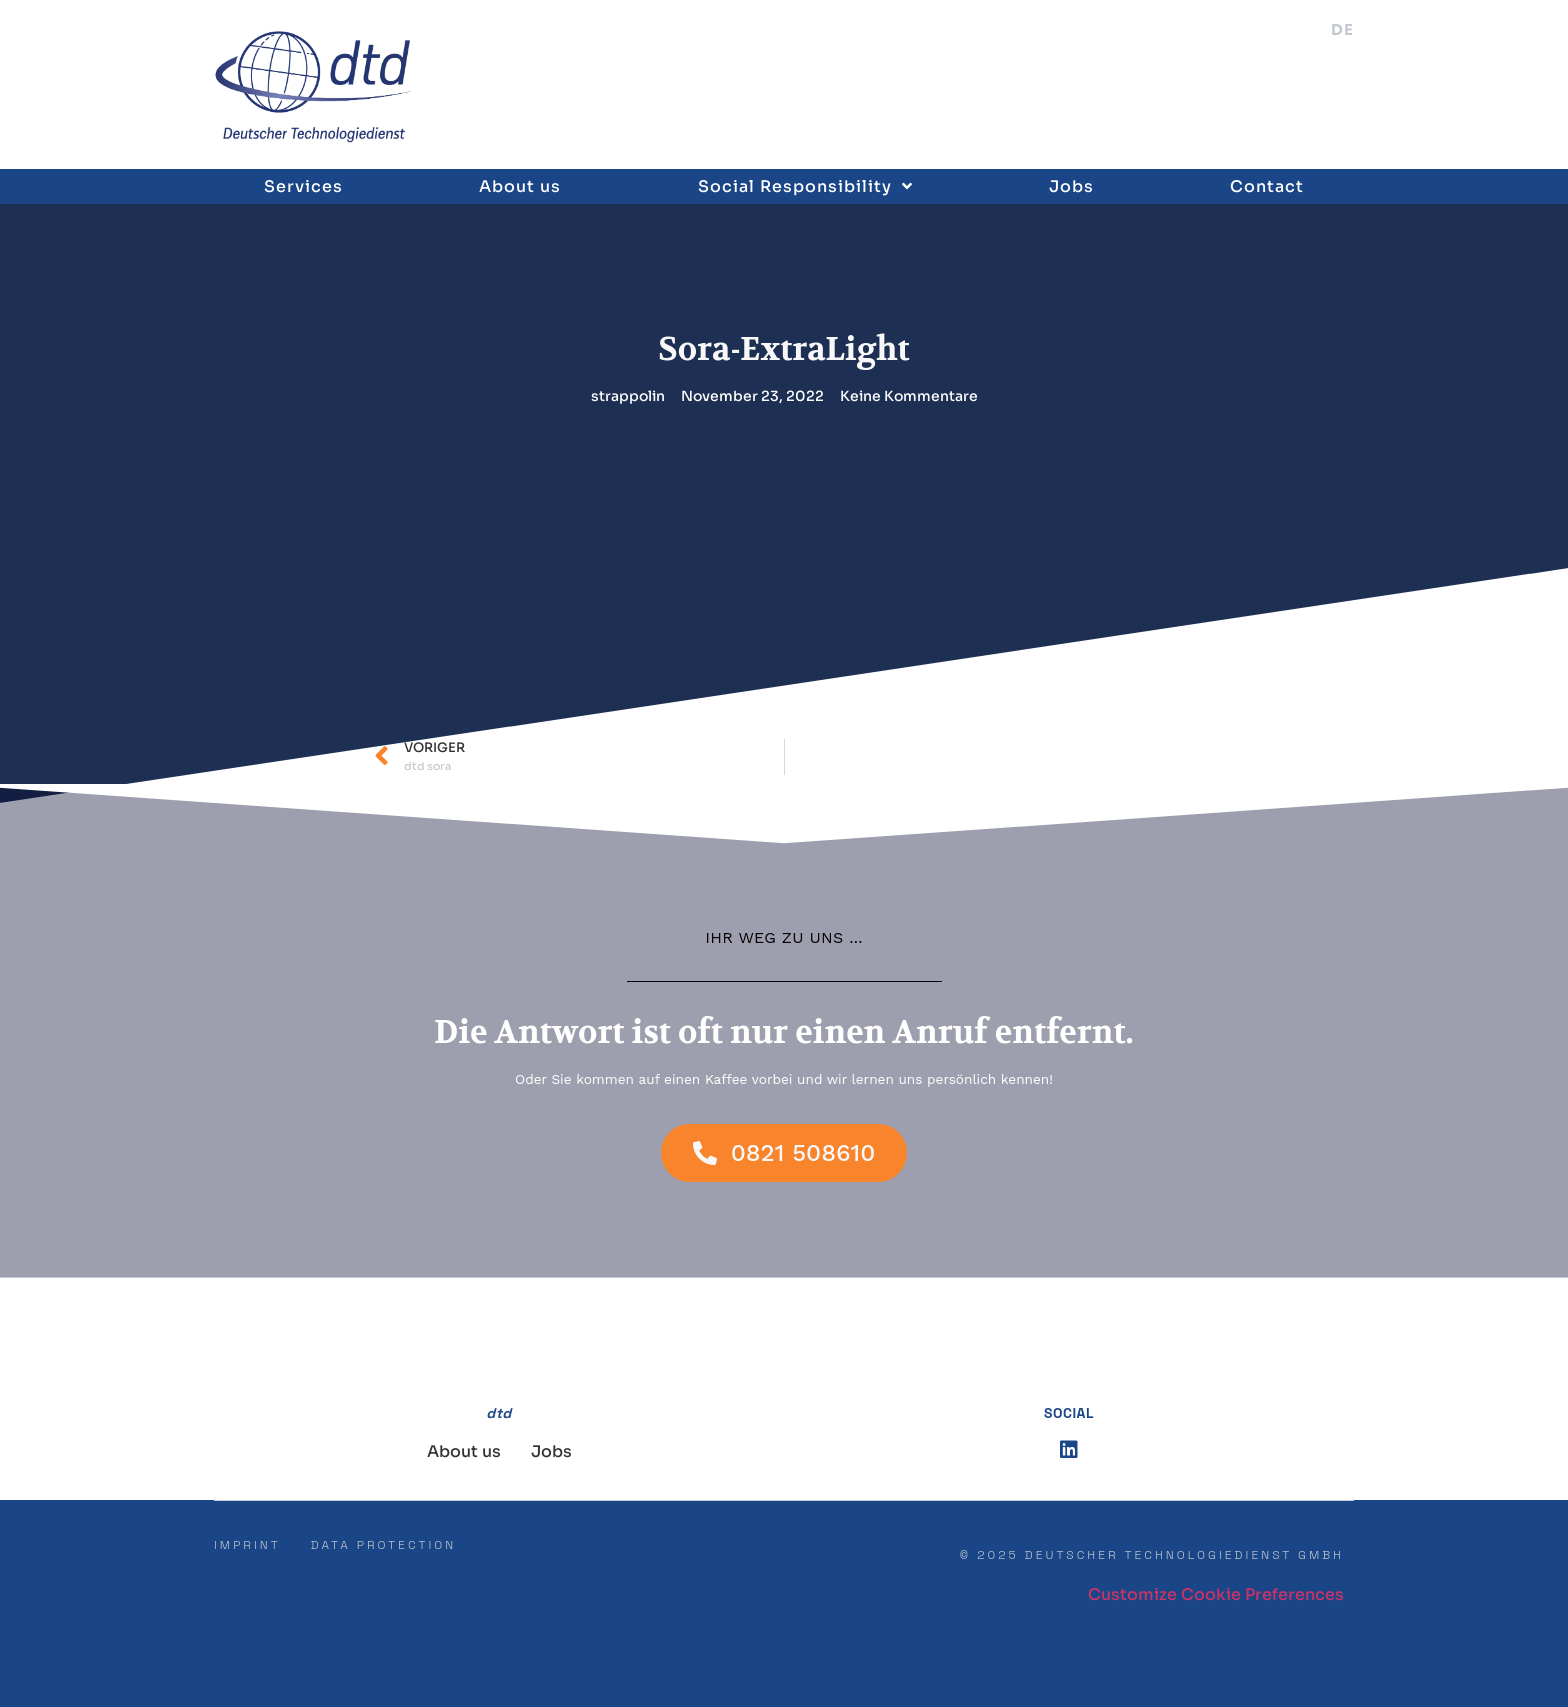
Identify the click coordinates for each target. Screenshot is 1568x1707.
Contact (1267, 186)
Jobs (1071, 186)
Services (303, 186)
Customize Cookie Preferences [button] (1216, 1594)
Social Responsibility (805, 186)
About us (520, 186)
